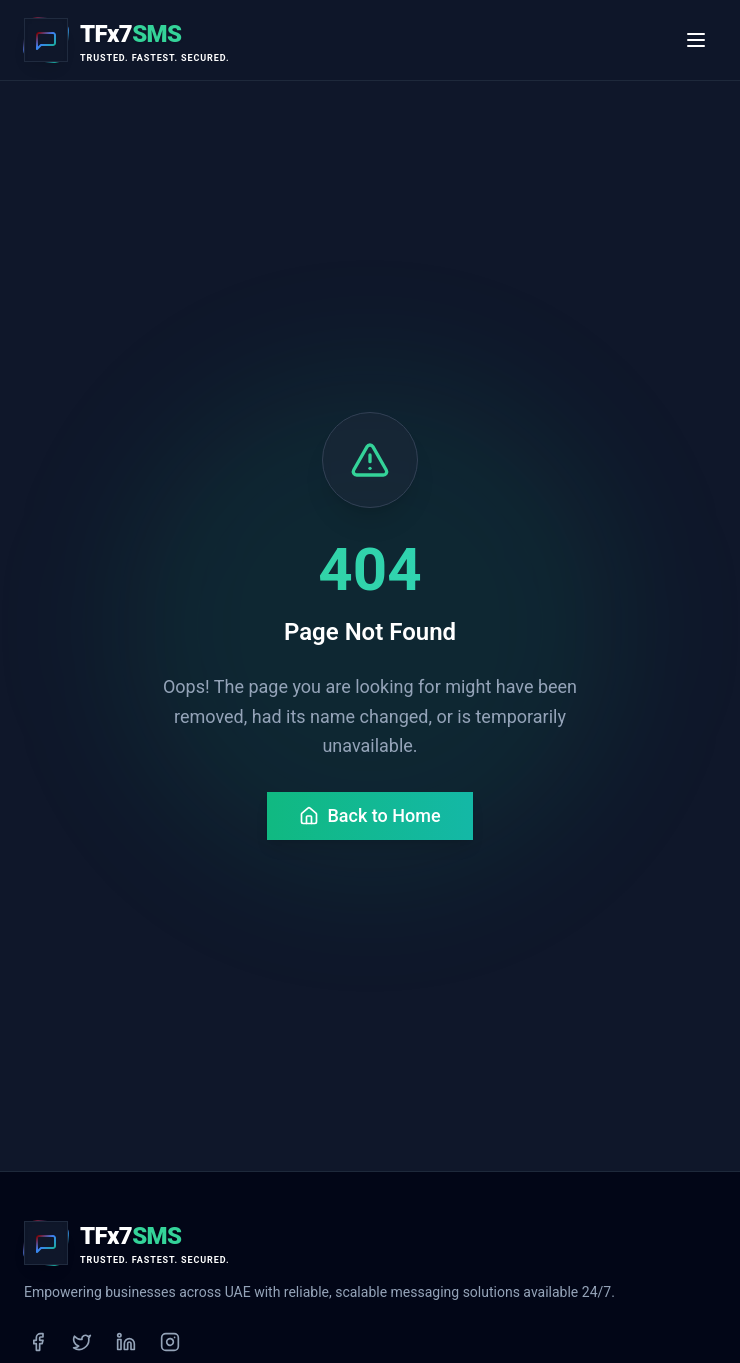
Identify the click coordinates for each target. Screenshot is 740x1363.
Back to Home (369, 815)
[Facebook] (38, 1342)
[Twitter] (82, 1342)
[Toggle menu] (696, 40)
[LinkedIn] (126, 1342)
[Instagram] (170, 1342)
